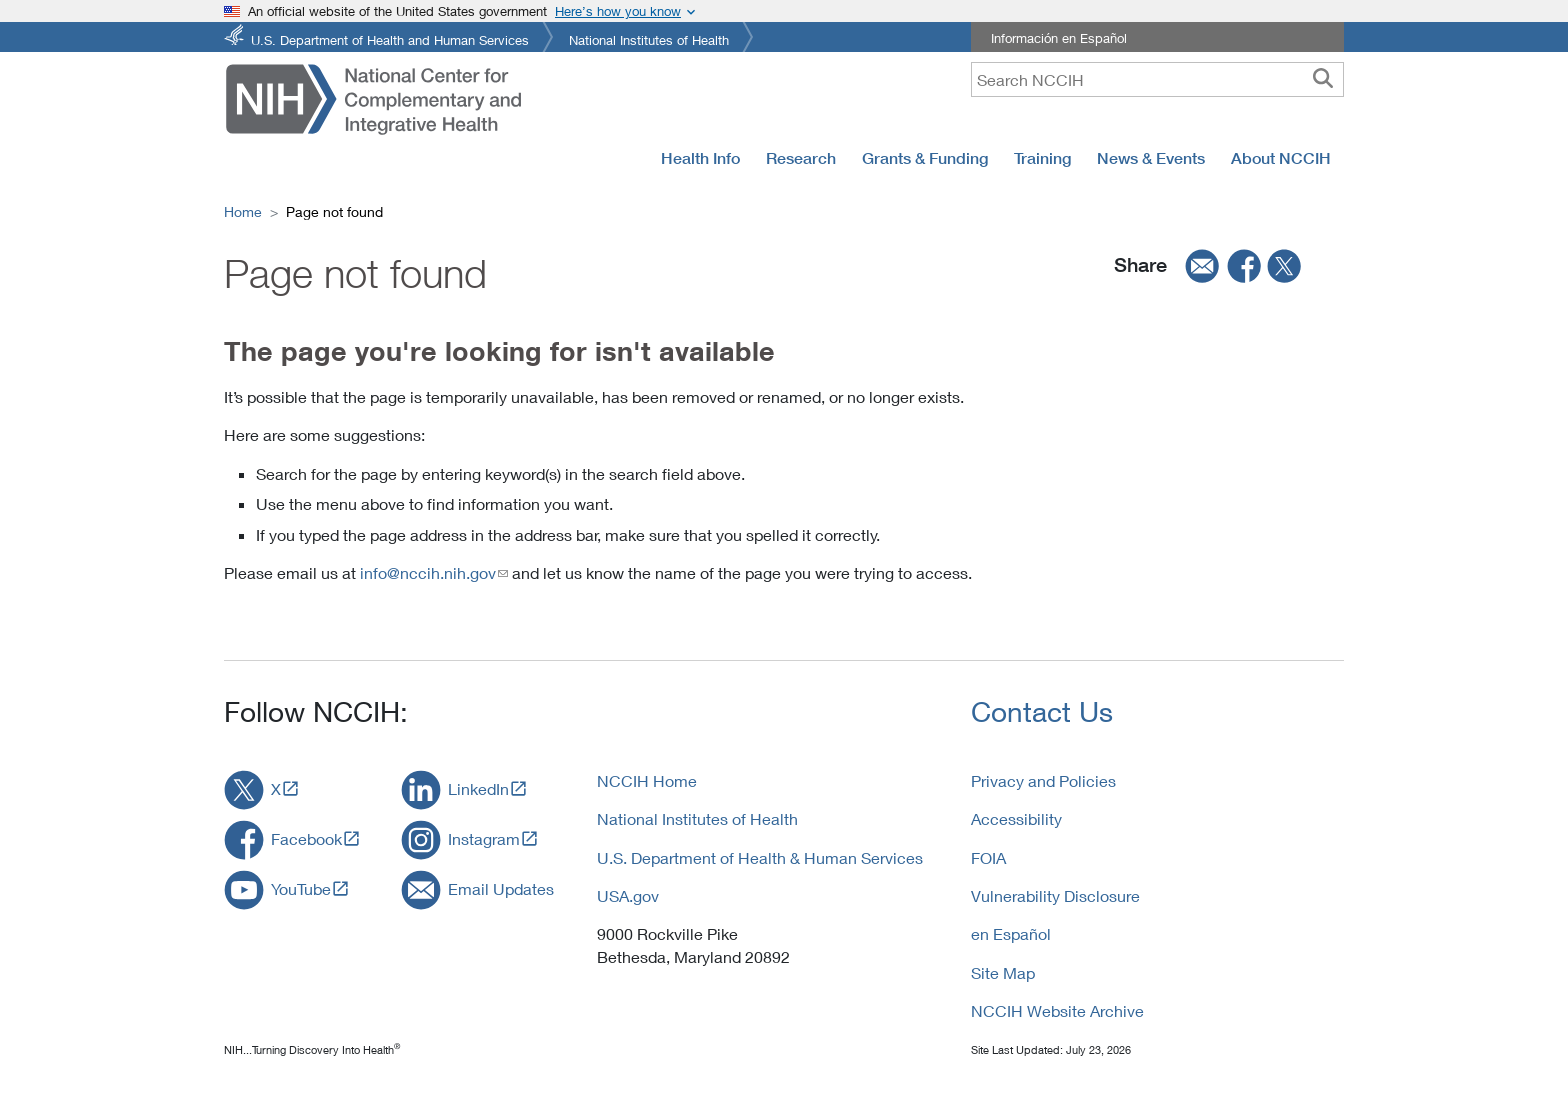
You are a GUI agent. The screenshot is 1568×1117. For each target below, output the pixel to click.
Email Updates (501, 888)
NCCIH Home (647, 780)
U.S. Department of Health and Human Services (390, 38)
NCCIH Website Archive (1057, 1010)
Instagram (484, 838)
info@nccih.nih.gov (428, 572)
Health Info (700, 158)
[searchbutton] (1323, 79)
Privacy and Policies (1043, 780)
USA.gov (628, 895)
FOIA (988, 857)
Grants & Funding (925, 158)
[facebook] (1245, 266)
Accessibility (1016, 818)
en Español (1011, 933)
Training (1042, 158)
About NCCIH (1281, 158)
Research (801, 158)
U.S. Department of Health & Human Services (760, 857)
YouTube (301, 888)
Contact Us (1042, 711)
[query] (1157, 79)
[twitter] (1285, 266)
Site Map (1003, 972)
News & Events (1151, 158)
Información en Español (1059, 38)
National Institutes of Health (649, 38)
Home (243, 211)
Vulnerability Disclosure (1055, 895)
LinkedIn (478, 788)
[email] (1196, 266)
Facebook (306, 838)
